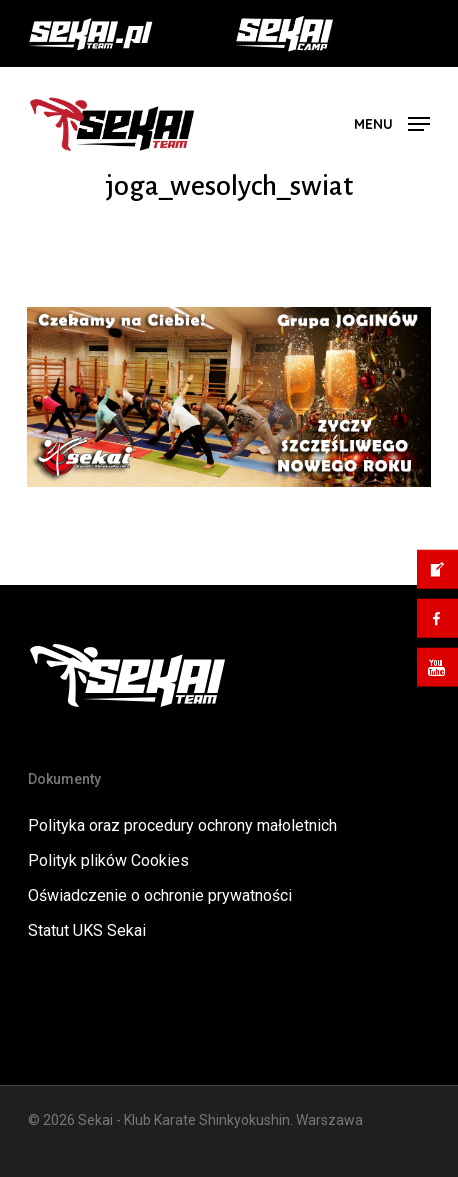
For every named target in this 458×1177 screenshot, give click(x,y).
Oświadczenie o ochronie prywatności (160, 895)
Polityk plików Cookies (108, 860)
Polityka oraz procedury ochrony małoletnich (182, 825)
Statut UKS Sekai (87, 930)
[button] (392, 122)
